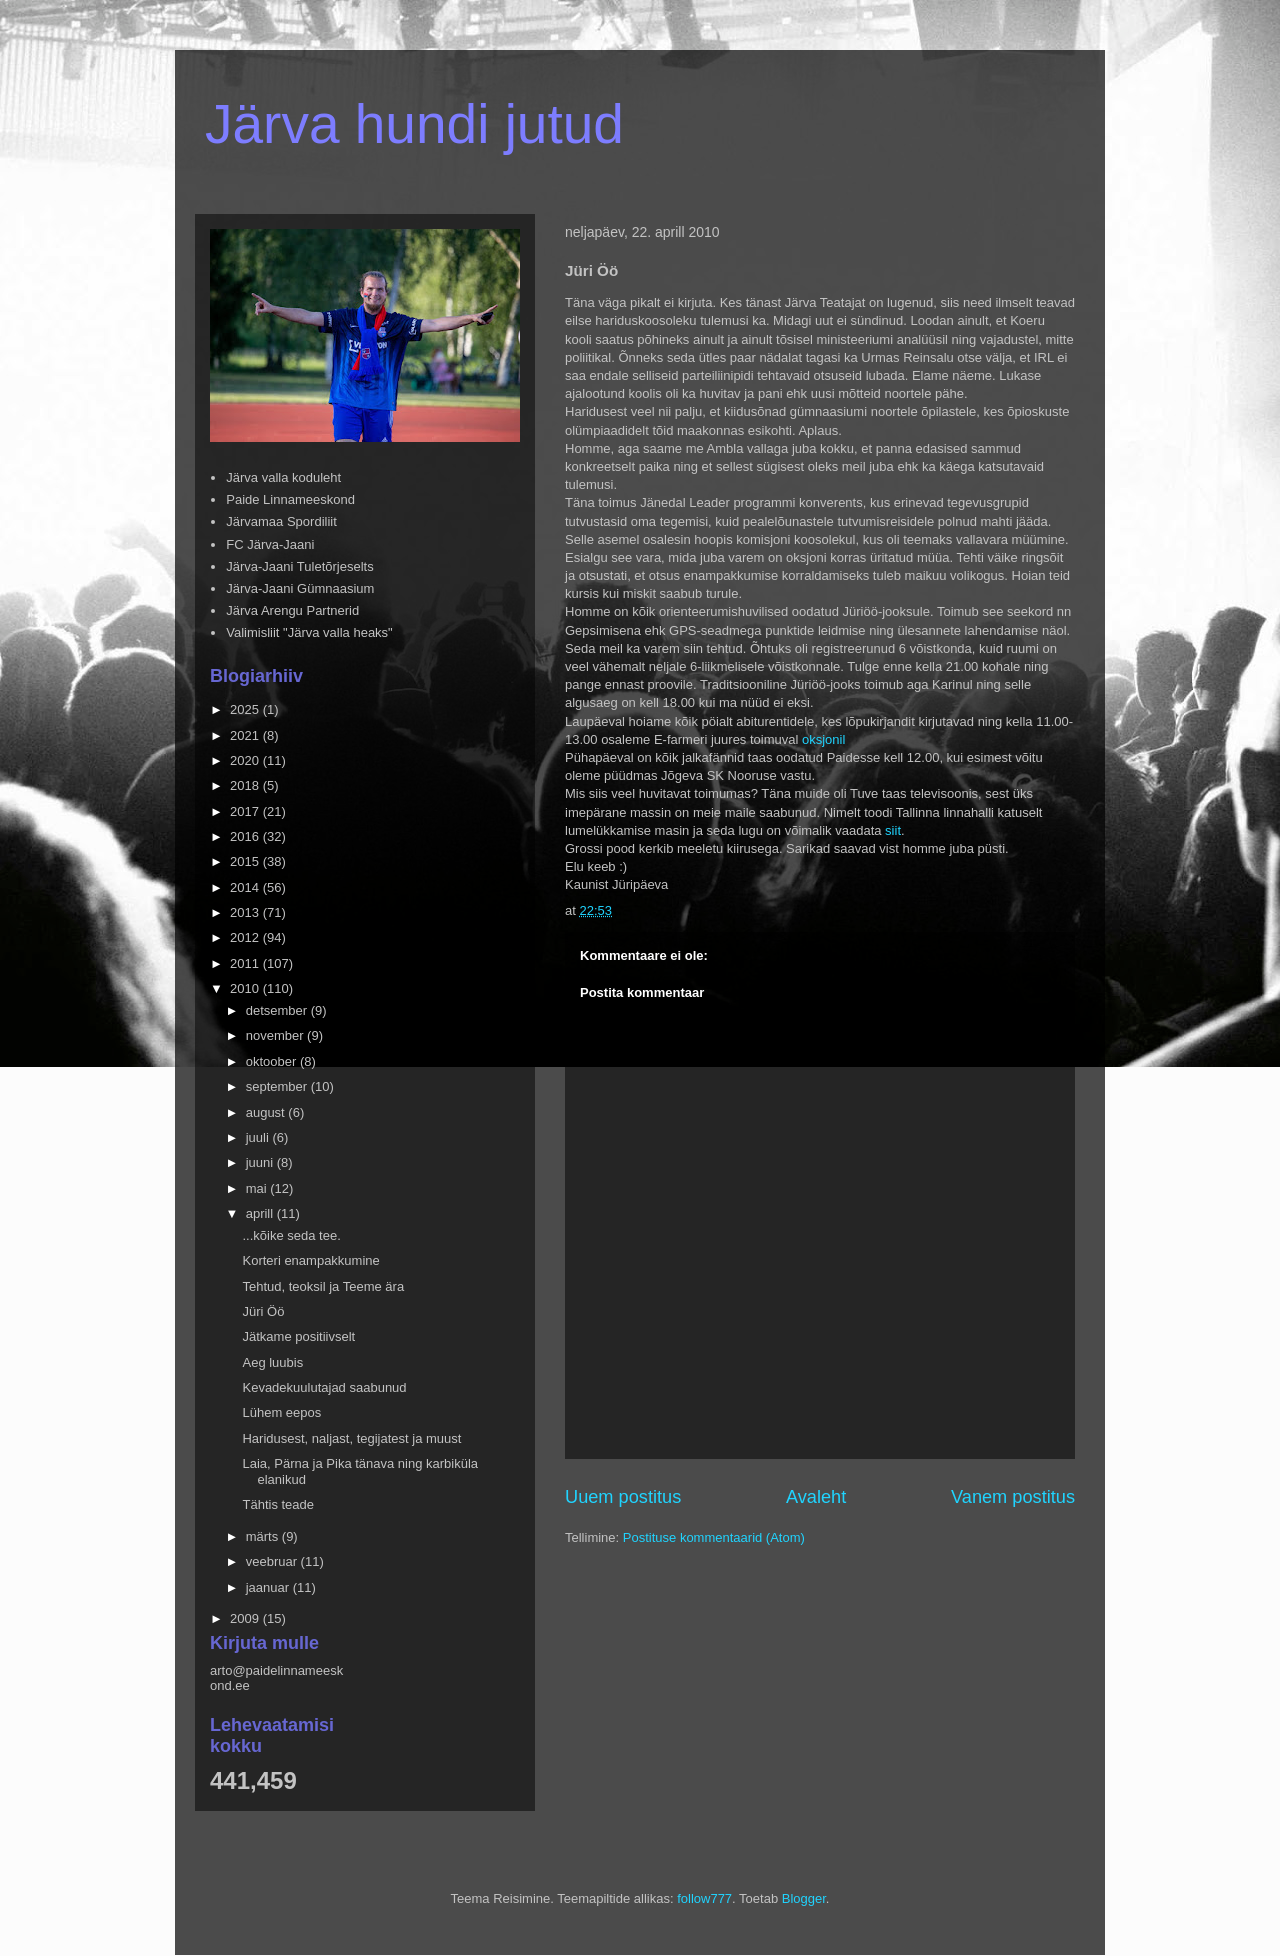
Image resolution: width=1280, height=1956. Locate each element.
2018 (246, 785)
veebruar (273, 1561)
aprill (261, 1213)
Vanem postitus (1013, 1497)
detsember (278, 1010)
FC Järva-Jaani (270, 544)
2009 (246, 1618)
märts (264, 1536)
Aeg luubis (272, 1362)
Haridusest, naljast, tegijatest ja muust (351, 1438)
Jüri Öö (263, 1311)
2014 (246, 887)
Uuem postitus (623, 1497)
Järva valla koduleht (283, 477)
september (278, 1086)
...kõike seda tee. (291, 1235)
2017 (246, 811)
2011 (246, 963)
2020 (246, 760)
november (276, 1035)
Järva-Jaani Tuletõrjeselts (299, 566)
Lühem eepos (281, 1412)
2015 (246, 861)
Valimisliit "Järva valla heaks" (309, 632)
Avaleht (816, 1497)
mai (258, 1188)
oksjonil (823, 739)
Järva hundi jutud (414, 124)
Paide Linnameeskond (290, 499)
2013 (246, 912)
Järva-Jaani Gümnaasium (300, 588)
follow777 (704, 1898)
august (267, 1112)
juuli (259, 1137)
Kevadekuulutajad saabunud (324, 1387)
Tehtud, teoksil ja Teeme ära (323, 1286)
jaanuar (269, 1587)
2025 (246, 709)
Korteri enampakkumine (310, 1260)
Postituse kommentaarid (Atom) (714, 1537)
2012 (246, 937)
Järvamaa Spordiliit (281, 521)
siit (893, 830)
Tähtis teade (278, 1504)
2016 (246, 836)
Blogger (804, 1898)
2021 (246, 735)
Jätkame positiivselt (298, 1336)
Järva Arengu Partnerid (292, 610)
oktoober (273, 1061)
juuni (261, 1162)
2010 (246, 988)
